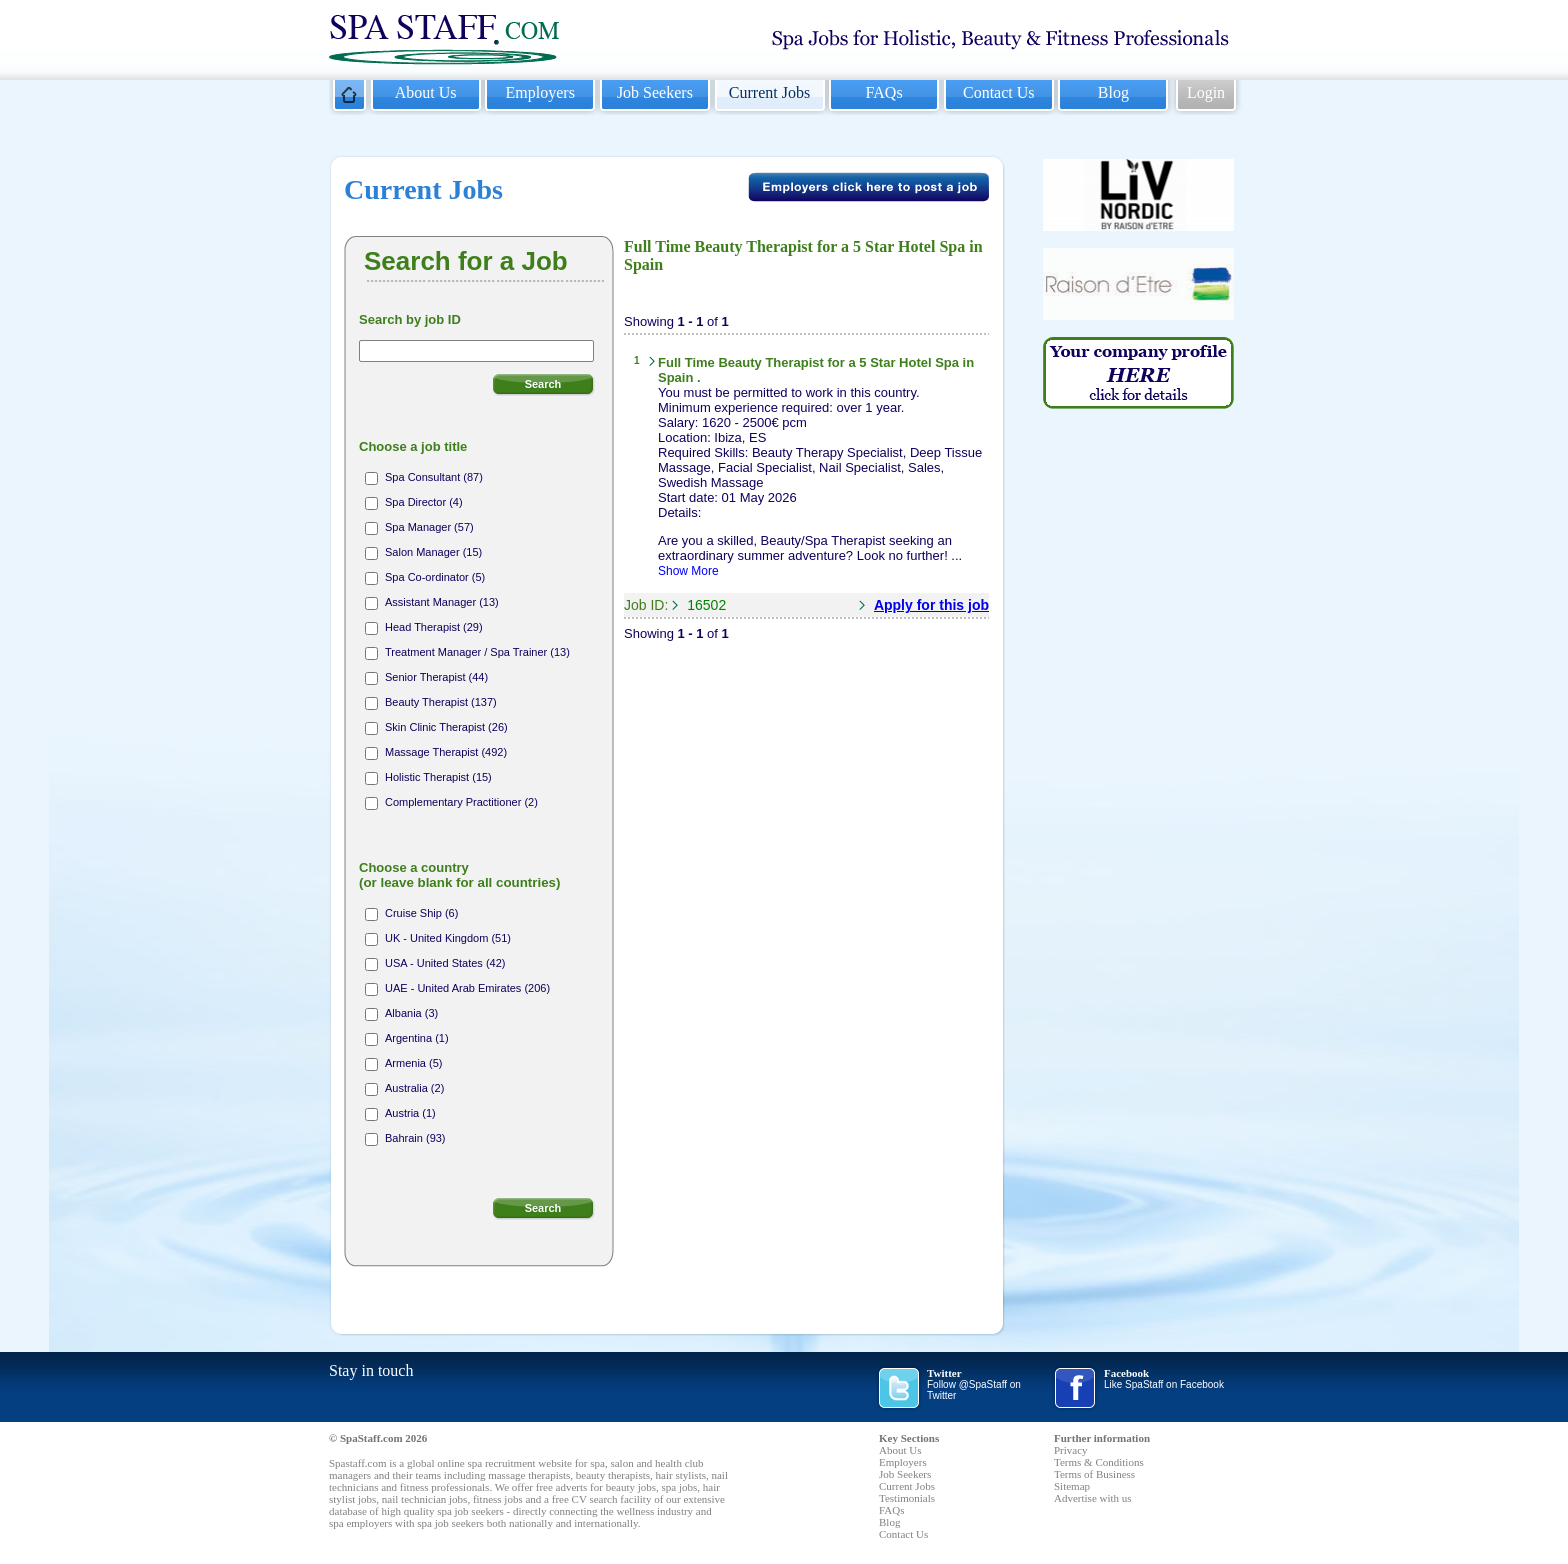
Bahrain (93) (415, 1138)
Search (543, 384)
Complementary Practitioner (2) (461, 802)
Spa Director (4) (424, 502)
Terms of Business (1094, 1474)
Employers (540, 92)
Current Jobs (769, 92)
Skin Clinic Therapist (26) (446, 727)
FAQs (884, 92)
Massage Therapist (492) (446, 752)
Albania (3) (411, 1013)
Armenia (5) (413, 1063)
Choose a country (459, 875)
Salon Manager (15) (433, 552)
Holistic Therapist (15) (438, 777)
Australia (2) (414, 1088)
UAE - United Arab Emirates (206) (467, 988)
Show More (688, 571)
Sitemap (1072, 1486)
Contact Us (999, 92)
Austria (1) (410, 1113)
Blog (1113, 92)
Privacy (1071, 1450)
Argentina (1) (417, 1038)
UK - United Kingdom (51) (448, 938)
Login (1206, 92)
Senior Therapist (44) (436, 677)
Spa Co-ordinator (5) (435, 577)
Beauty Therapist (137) (441, 702)
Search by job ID (410, 319)
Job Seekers (655, 92)
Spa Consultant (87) (434, 477)
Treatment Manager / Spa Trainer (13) (477, 652)
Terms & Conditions (1099, 1462)
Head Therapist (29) (434, 627)
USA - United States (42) (445, 963)
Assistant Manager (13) (442, 602)
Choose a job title (413, 446)
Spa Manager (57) (429, 527)
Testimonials (907, 1498)
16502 (706, 605)
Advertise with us (1093, 1498)
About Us (426, 92)
